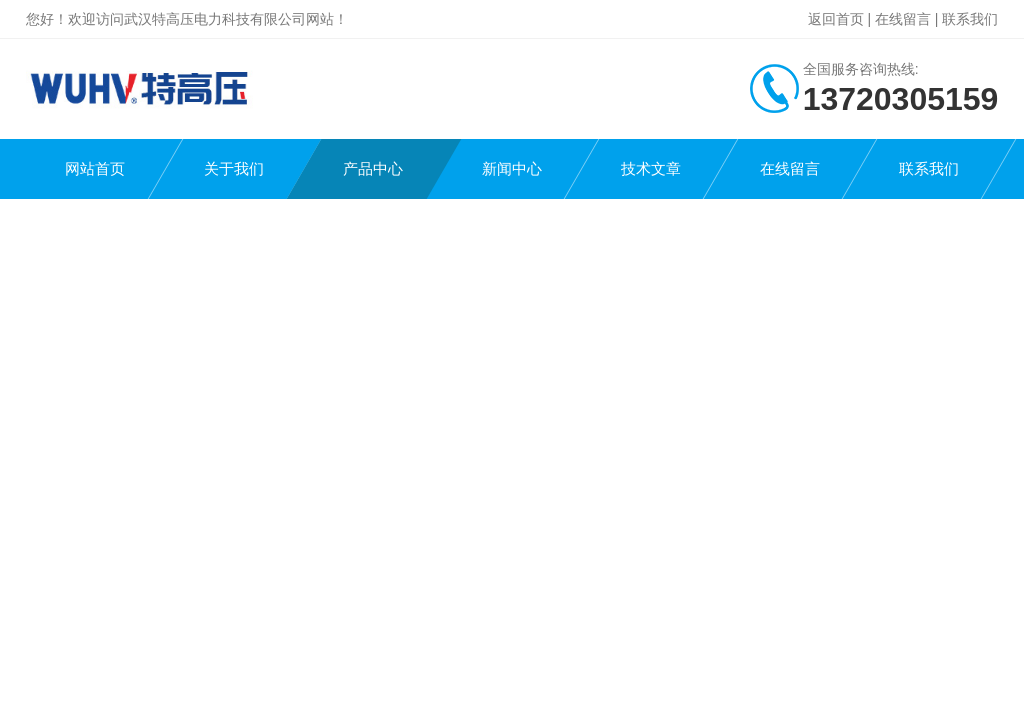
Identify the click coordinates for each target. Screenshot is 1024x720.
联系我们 (970, 19)
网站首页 (95, 168)
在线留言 (903, 19)
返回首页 (836, 19)
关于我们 (234, 168)
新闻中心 (512, 168)
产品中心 (373, 168)
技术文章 (651, 168)
